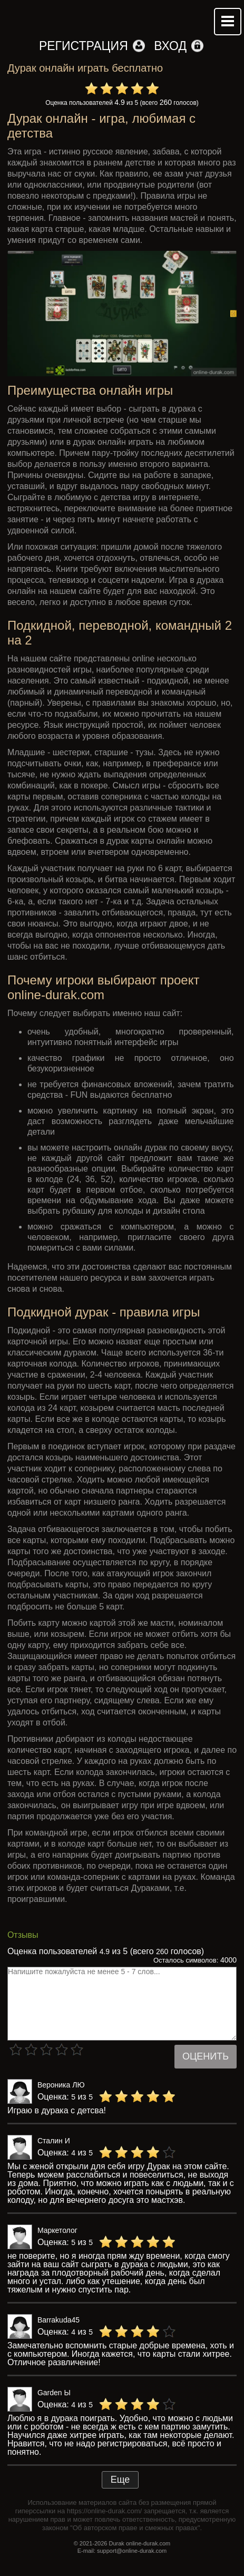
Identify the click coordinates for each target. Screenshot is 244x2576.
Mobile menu (227, 21)
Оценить (205, 2056)
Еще (120, 2479)
